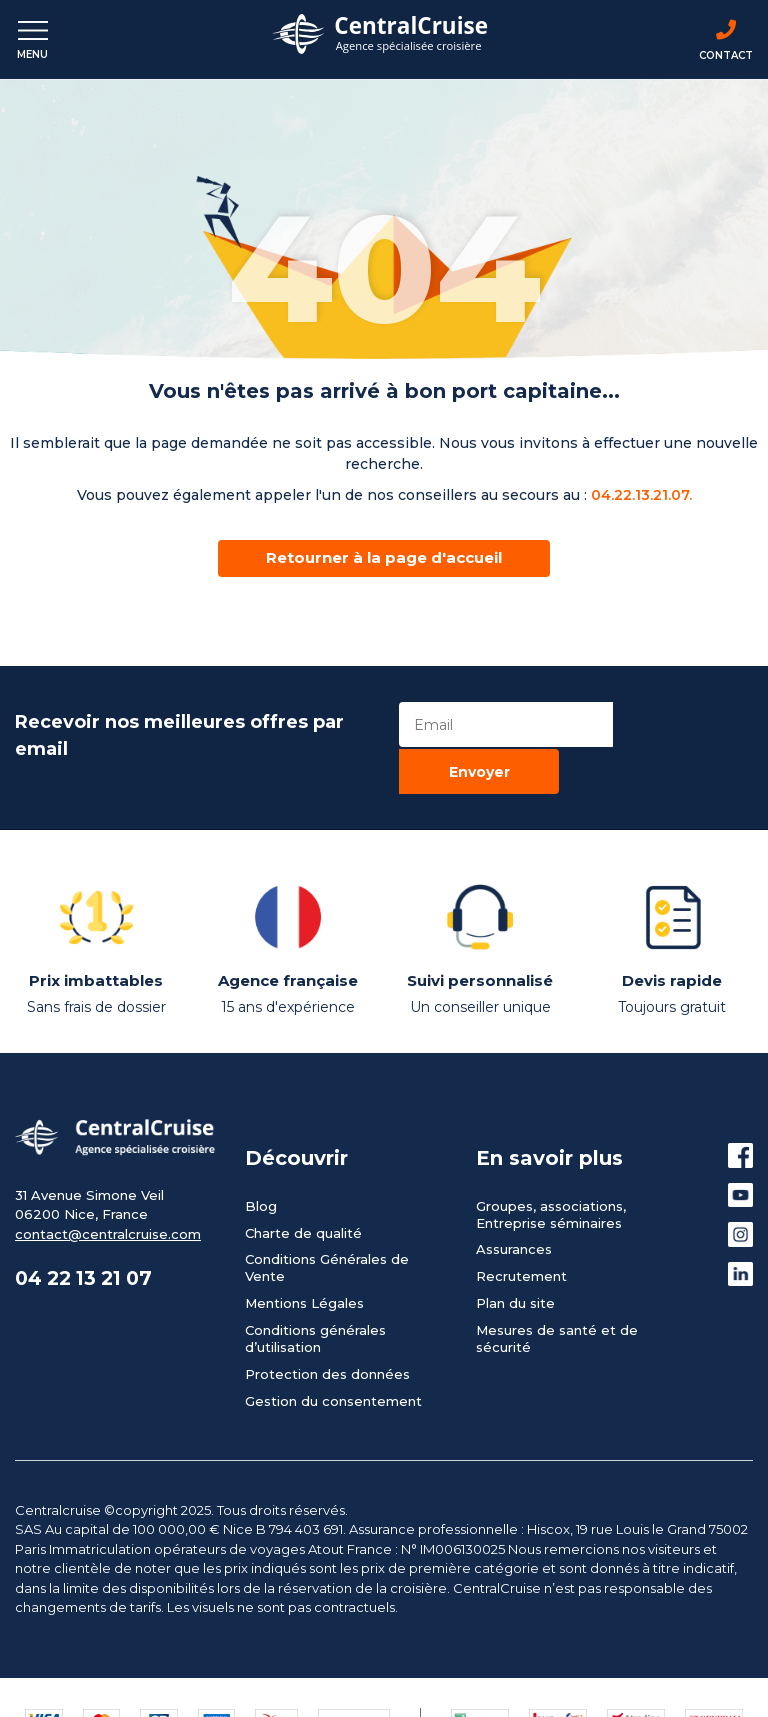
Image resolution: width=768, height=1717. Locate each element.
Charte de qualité (303, 1201)
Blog (261, 1174)
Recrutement (521, 1245)
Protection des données (327, 1342)
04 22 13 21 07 (89, 1248)
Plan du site (515, 1272)
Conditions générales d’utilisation (315, 1306)
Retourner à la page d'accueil (384, 557)
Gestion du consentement (333, 1369)
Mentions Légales (304, 1272)
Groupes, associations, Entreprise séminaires (551, 1182)
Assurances (514, 1218)
